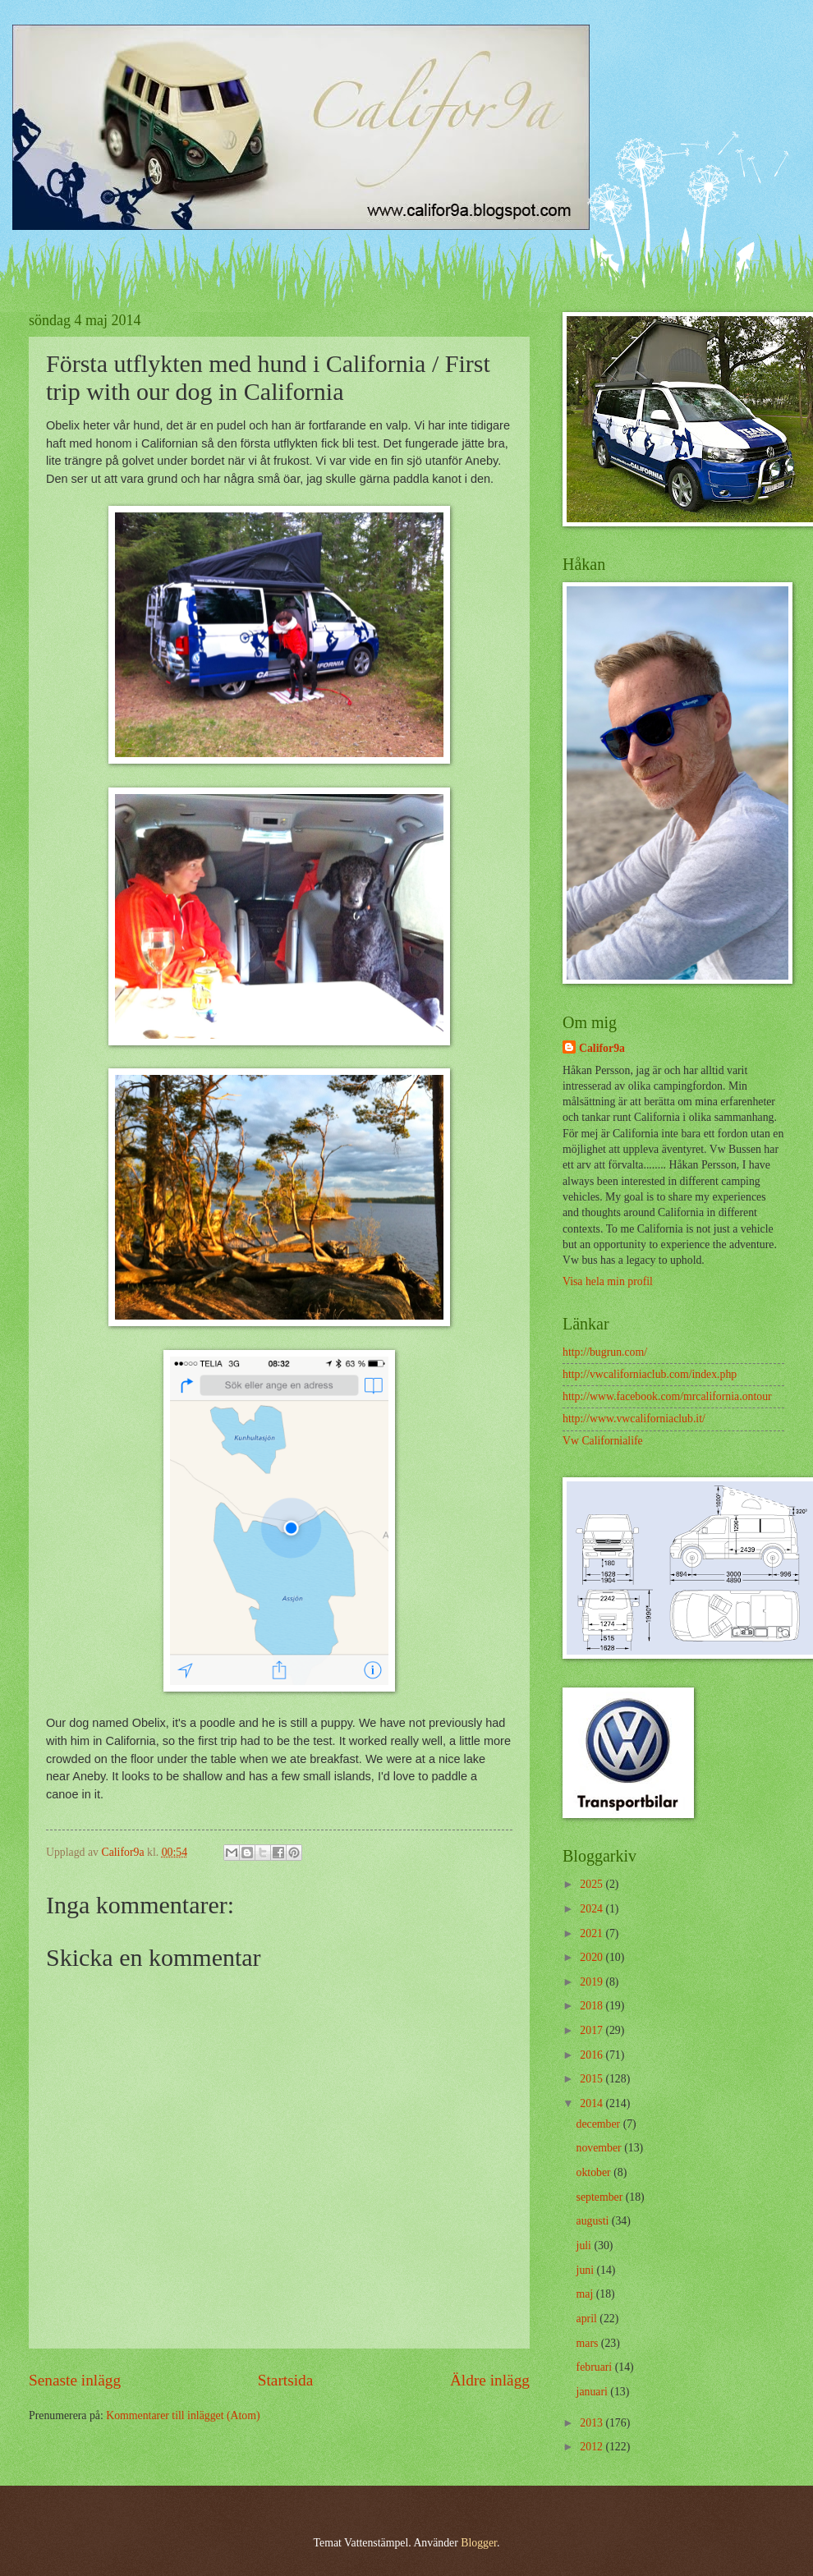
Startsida (286, 2380)
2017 (592, 2030)
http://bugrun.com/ (605, 1352)
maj (586, 2294)
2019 (592, 1982)
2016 (592, 2055)
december (599, 2124)
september (601, 2197)
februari (595, 2367)
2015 (592, 2079)
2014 (592, 2103)
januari (593, 2391)
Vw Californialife (603, 1441)
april (588, 2318)
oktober (595, 2172)
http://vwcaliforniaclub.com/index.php (650, 1374)
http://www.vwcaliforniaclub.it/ (634, 1418)
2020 (592, 1957)
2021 (592, 1933)
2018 (592, 2006)
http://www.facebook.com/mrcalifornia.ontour (667, 1396)
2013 (592, 2423)
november (600, 2148)
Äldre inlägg (490, 2380)
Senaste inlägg (75, 2380)
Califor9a (602, 1048)
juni (586, 2270)
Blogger (479, 2543)
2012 (592, 2447)
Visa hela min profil (608, 1281)
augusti (594, 2221)
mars (588, 2343)
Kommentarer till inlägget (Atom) (183, 2415)
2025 (592, 1884)
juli (585, 2245)
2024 (592, 1909)
